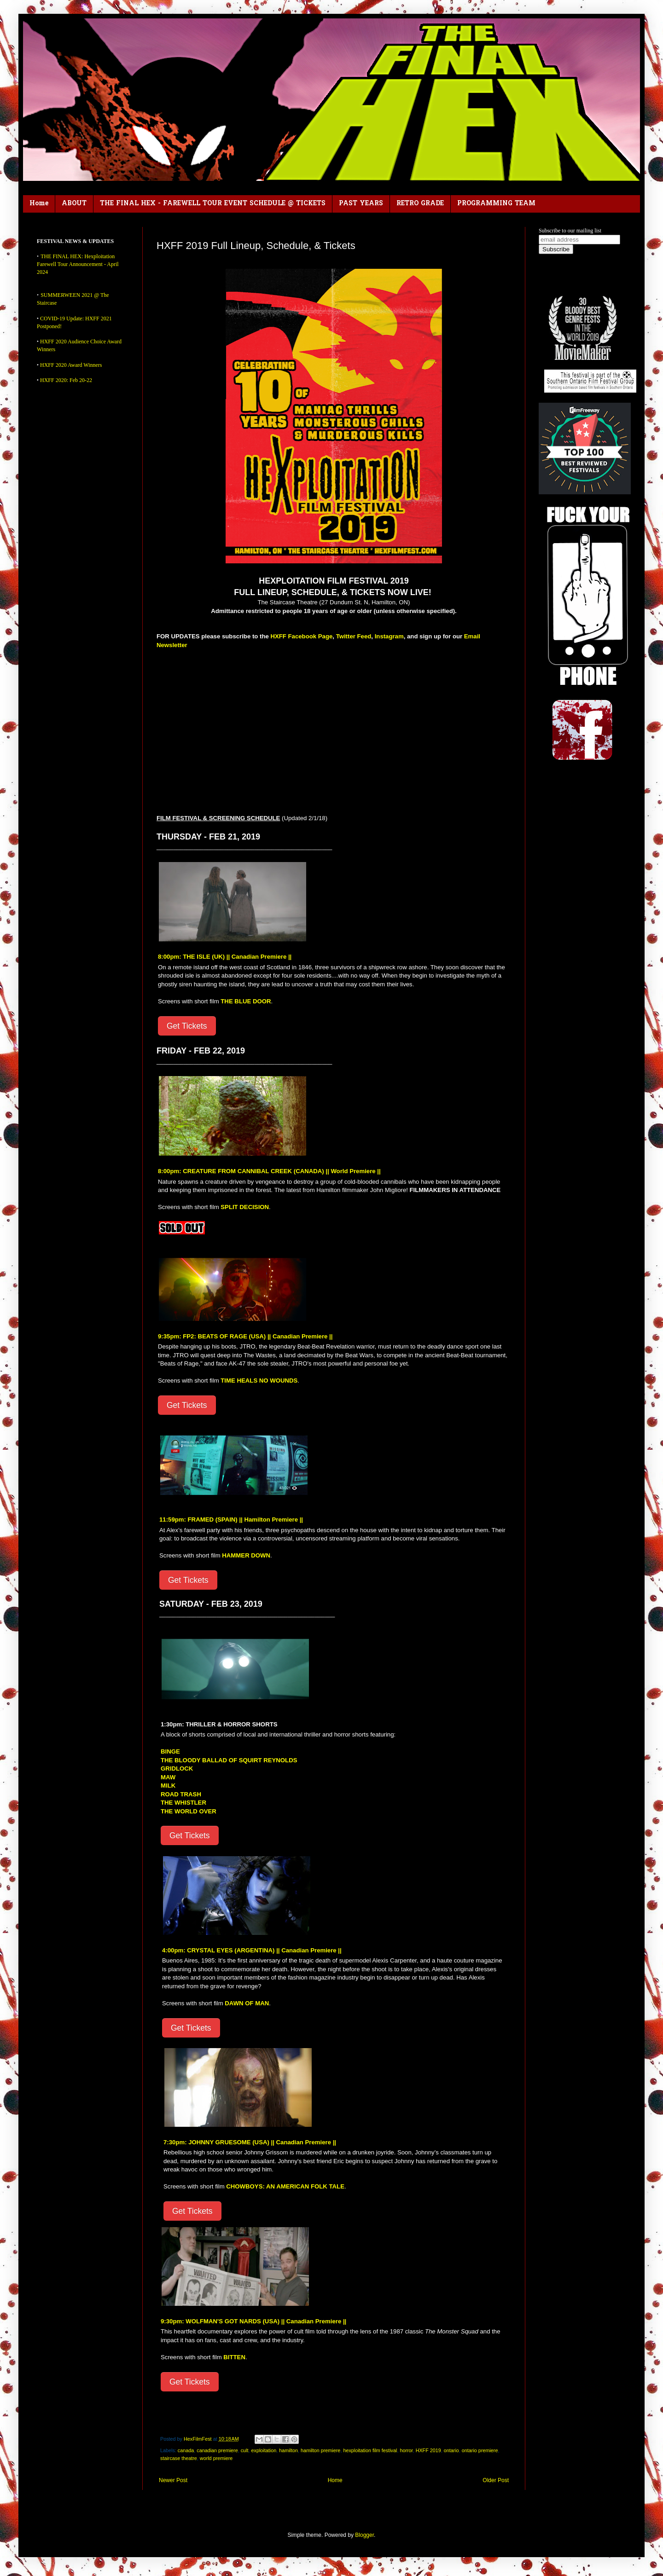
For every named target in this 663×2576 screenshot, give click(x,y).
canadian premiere (217, 2450)
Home (38, 203)
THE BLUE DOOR (246, 1001)
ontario (451, 2450)
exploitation (264, 2450)
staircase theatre (178, 2458)
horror (406, 2450)
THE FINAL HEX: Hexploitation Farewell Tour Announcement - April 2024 (78, 264)
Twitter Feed (354, 636)
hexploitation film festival (370, 2450)
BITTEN (234, 2357)
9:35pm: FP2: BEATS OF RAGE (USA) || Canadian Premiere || (245, 1336)
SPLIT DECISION (245, 1207)
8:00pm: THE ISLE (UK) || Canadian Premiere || (224, 956)
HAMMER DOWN (246, 1555)
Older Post (496, 2480)
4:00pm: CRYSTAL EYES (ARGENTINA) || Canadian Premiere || (252, 1950)
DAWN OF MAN (247, 2003)
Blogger (364, 2535)
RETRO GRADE (420, 203)
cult (245, 2450)
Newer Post (173, 2480)
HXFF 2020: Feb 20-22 (66, 380)
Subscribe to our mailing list (570, 230)
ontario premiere (480, 2450)
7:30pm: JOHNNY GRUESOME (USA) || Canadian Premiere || (249, 2142)
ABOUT (74, 203)
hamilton (288, 2450)
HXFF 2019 (428, 2450)
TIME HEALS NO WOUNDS (259, 1380)
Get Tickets (187, 1025)
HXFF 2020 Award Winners (71, 365)
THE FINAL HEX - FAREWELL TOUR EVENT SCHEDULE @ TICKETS (213, 203)
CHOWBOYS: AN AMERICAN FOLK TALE (285, 2186)
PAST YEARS (361, 203)
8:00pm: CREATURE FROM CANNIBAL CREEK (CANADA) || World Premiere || (269, 1171)
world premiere (216, 2458)
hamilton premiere (320, 2450)
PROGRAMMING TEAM (496, 203)
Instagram (389, 636)
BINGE (170, 1751)
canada (186, 2450)
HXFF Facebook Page (301, 636)
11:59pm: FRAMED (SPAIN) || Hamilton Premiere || (231, 1519)
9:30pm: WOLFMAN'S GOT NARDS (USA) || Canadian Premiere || (253, 2321)
